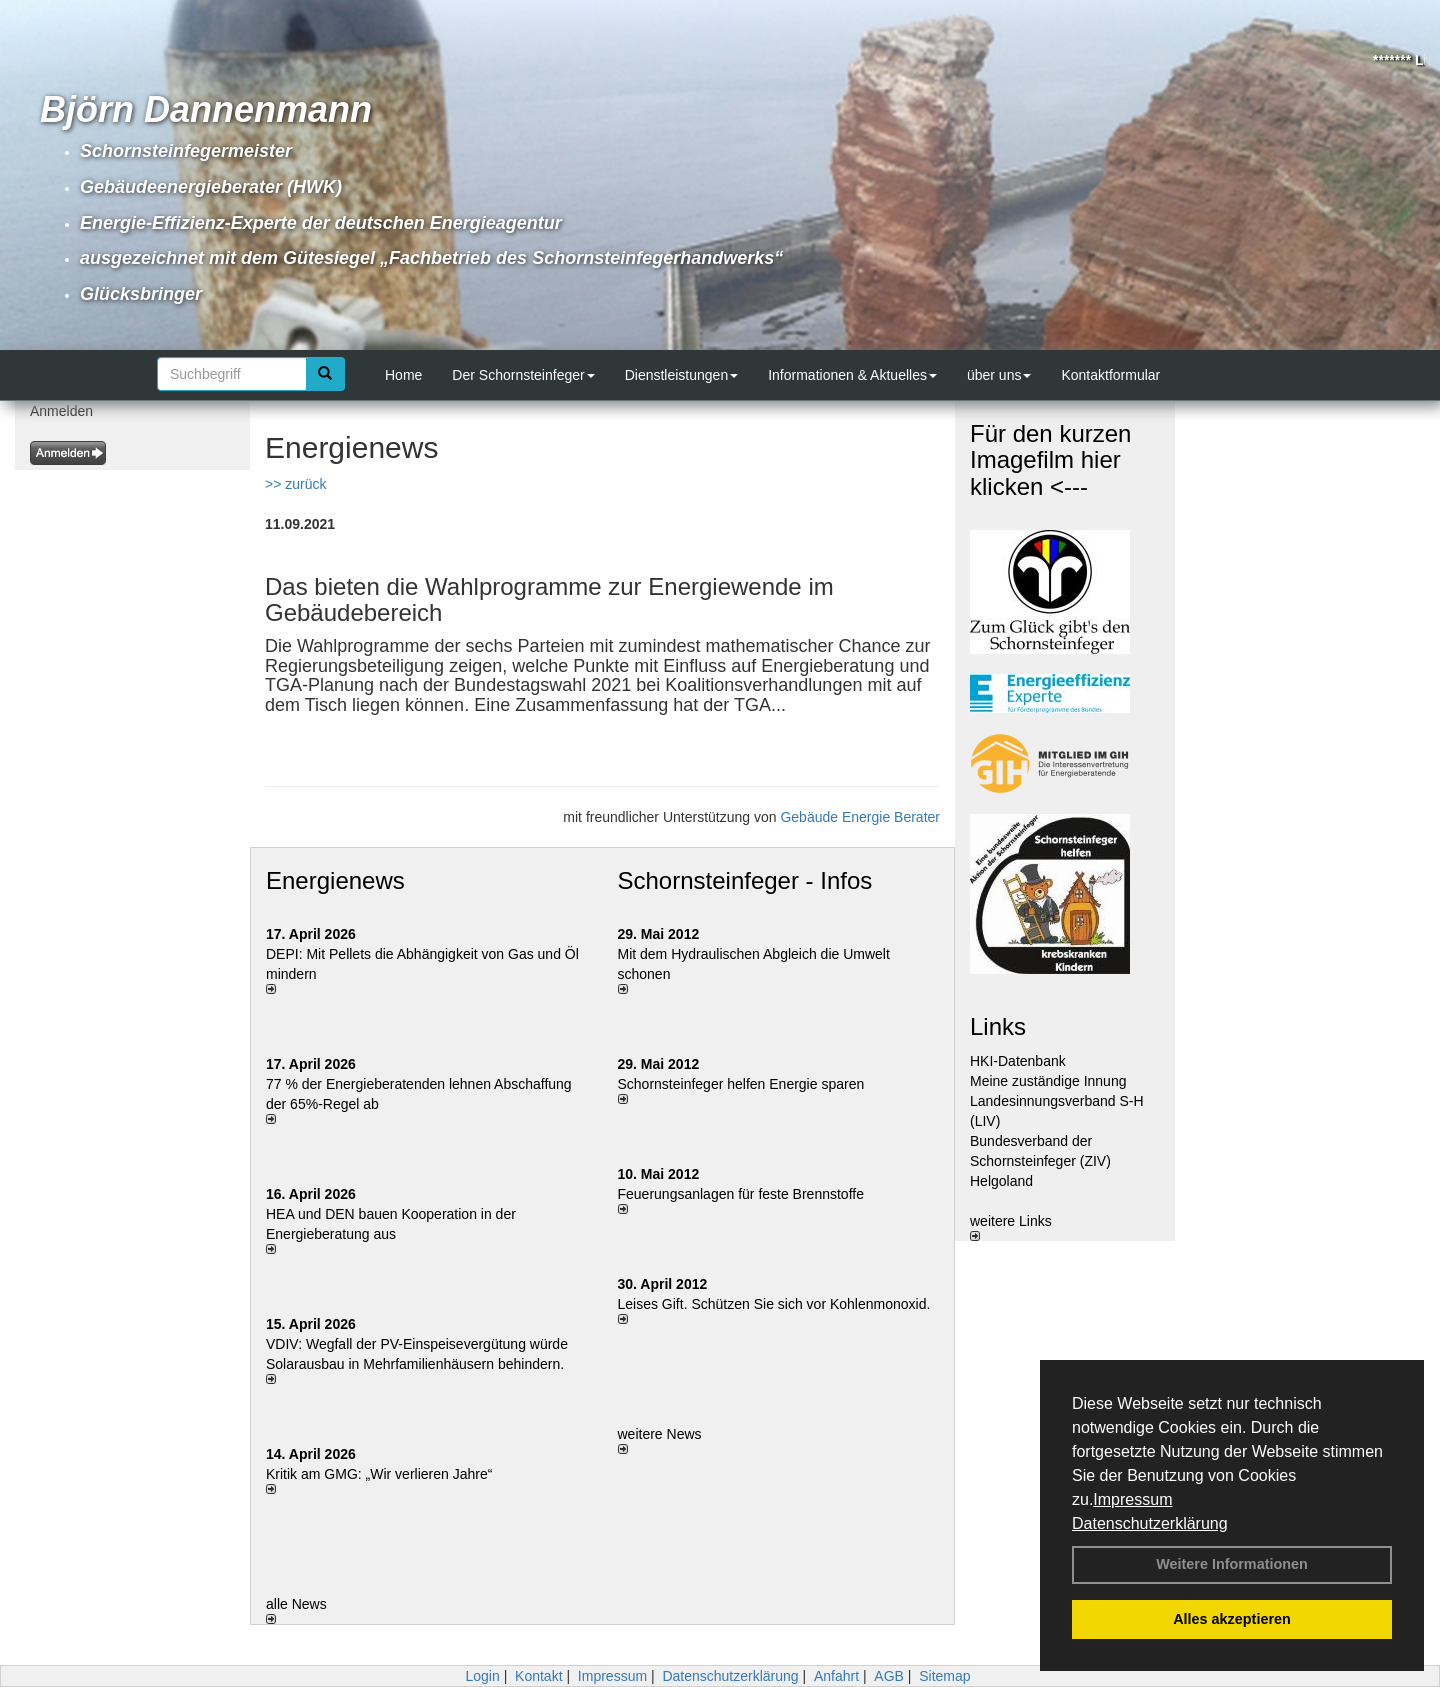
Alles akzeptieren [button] (1232, 1619)
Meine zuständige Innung (1048, 1081)
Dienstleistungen (682, 375)
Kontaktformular (1110, 375)
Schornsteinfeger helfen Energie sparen (741, 1084)
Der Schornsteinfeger (523, 375)
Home (403, 375)
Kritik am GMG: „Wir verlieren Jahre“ (379, 1474)
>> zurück (295, 484)
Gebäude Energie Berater (860, 817)
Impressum (1132, 1499)
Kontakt (538, 1676)
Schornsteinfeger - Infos (745, 880)
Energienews (335, 880)
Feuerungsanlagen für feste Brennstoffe (741, 1194)
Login (482, 1676)
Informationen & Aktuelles (852, 375)
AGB (889, 1676)
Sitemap (944, 1676)
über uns (999, 375)
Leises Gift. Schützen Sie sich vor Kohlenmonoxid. (774, 1304)
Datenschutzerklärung (1150, 1523)
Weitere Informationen (1232, 1564)
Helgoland (1001, 1181)
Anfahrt (836, 1676)
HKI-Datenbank (1018, 1061)
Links (998, 1026)
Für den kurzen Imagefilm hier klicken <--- (1050, 460)
